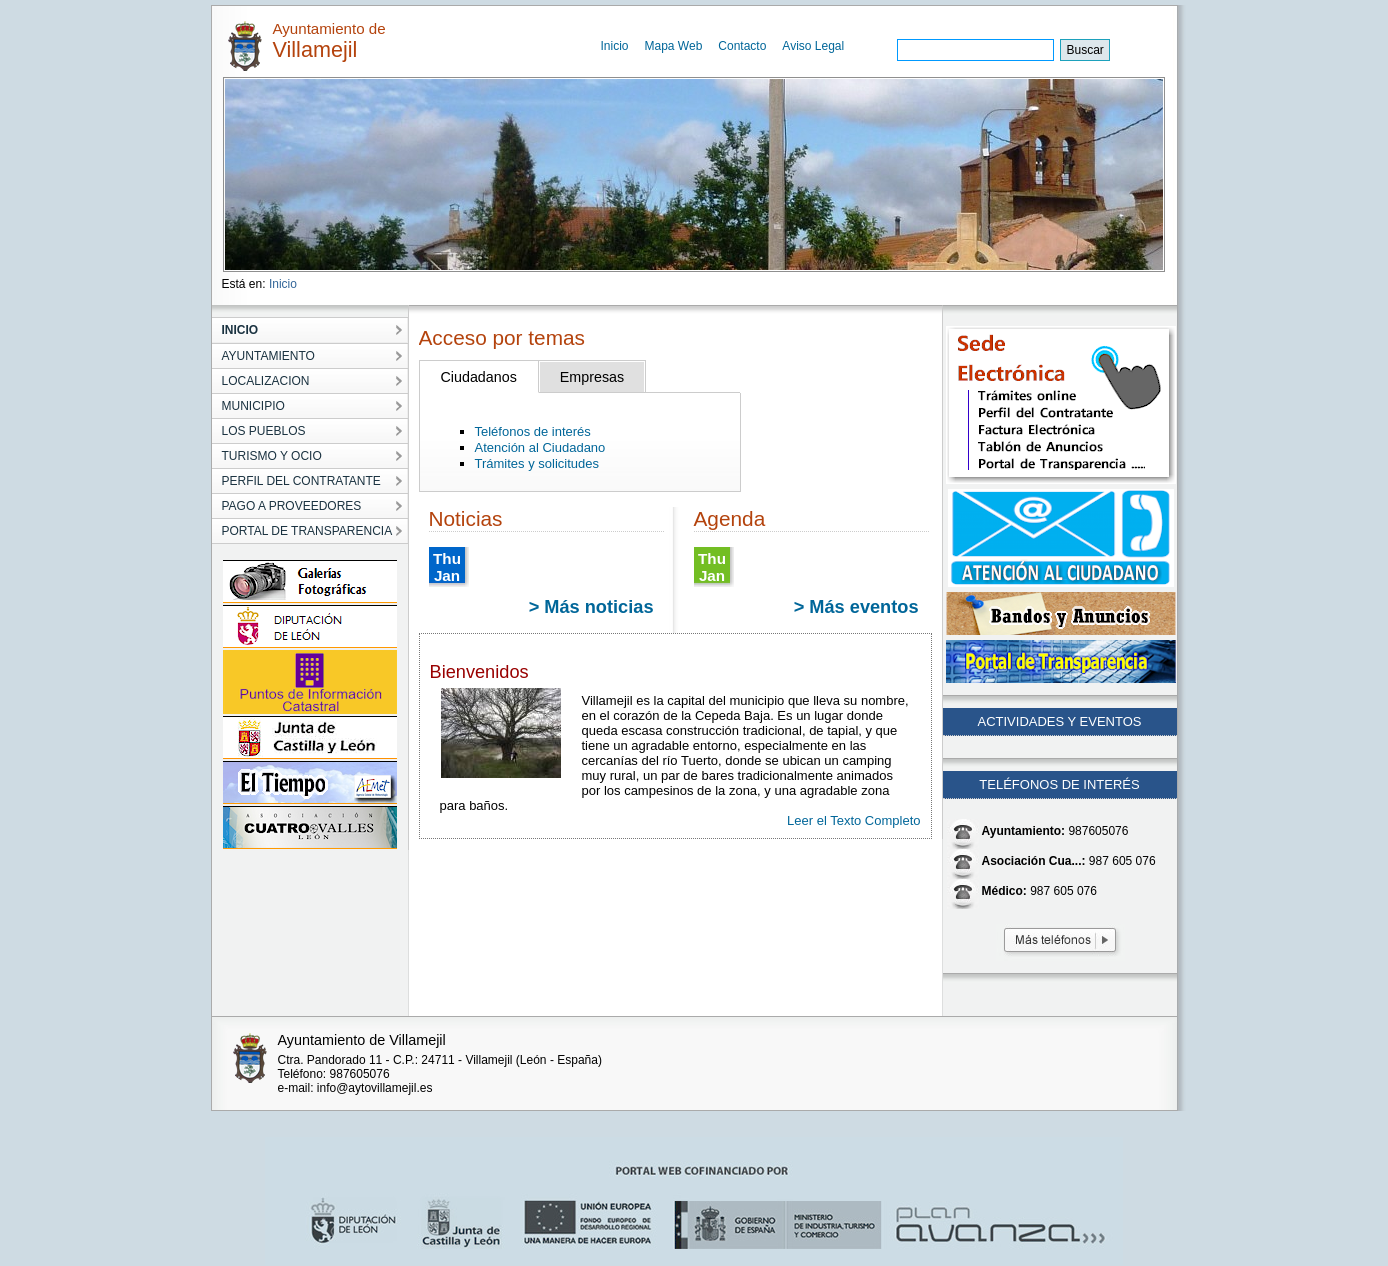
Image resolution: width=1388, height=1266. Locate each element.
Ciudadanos (479, 377)
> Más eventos (856, 607)
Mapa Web (674, 46)
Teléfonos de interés (533, 431)
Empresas (592, 377)
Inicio (615, 46)
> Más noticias (591, 607)
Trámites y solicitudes (537, 463)
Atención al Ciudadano (540, 447)
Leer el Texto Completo (853, 820)
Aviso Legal (813, 46)
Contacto (742, 46)
